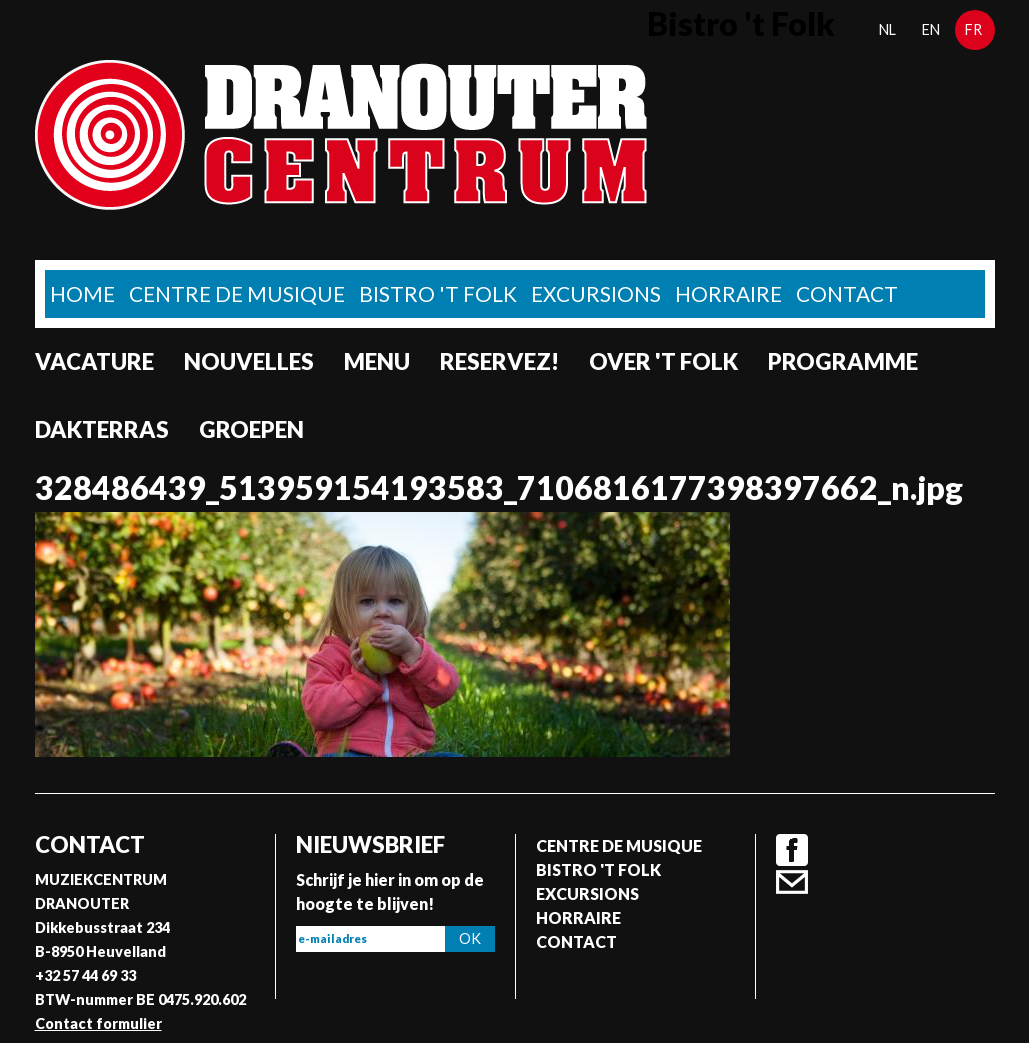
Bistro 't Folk (438, 293)
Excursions (596, 293)
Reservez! (499, 361)
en (931, 29)
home (82, 293)
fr (973, 29)
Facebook (792, 850)
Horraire (728, 293)
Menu (377, 361)
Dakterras (102, 429)
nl (887, 29)
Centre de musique (237, 293)
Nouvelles (249, 361)
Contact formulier (98, 1023)
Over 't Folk (663, 361)
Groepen (251, 429)
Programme (843, 361)
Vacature (94, 361)
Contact (847, 293)
